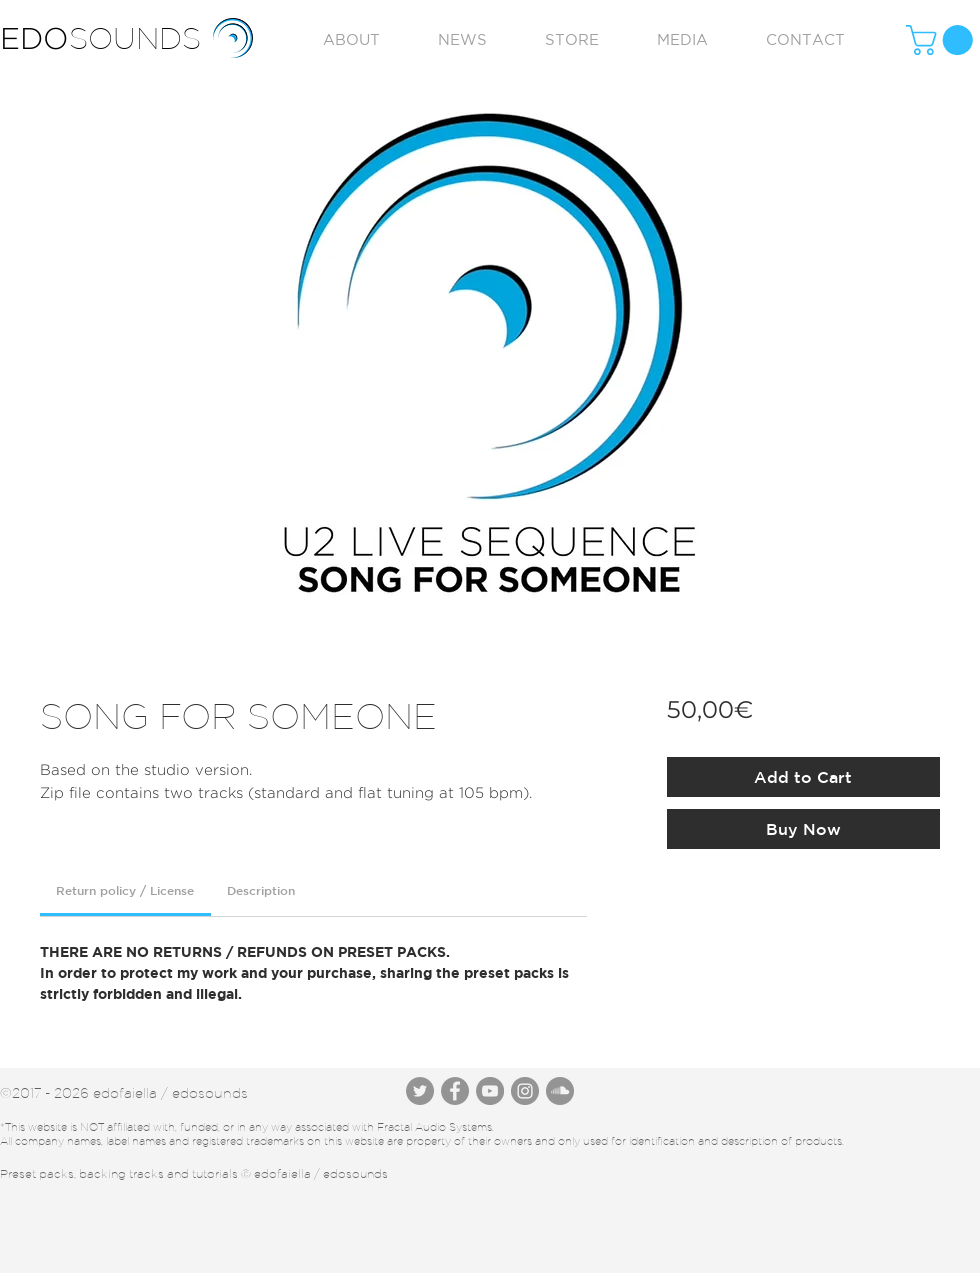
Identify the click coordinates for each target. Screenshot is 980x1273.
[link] (125, 890)
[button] (943, 40)
